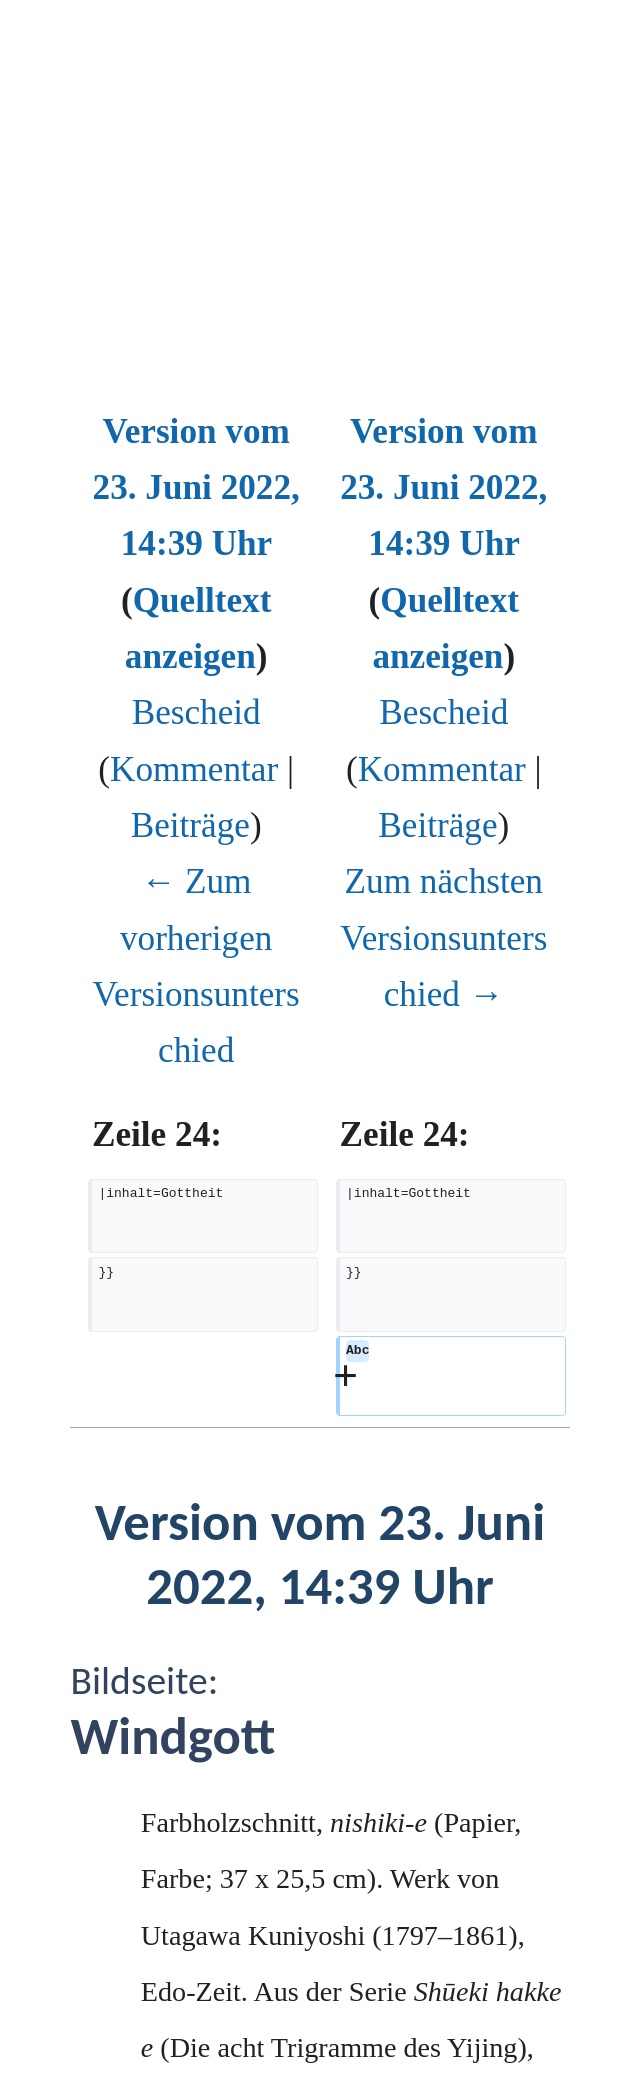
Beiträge (190, 825)
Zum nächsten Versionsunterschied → (443, 938)
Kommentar (194, 769)
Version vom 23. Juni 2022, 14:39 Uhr (196, 488)
